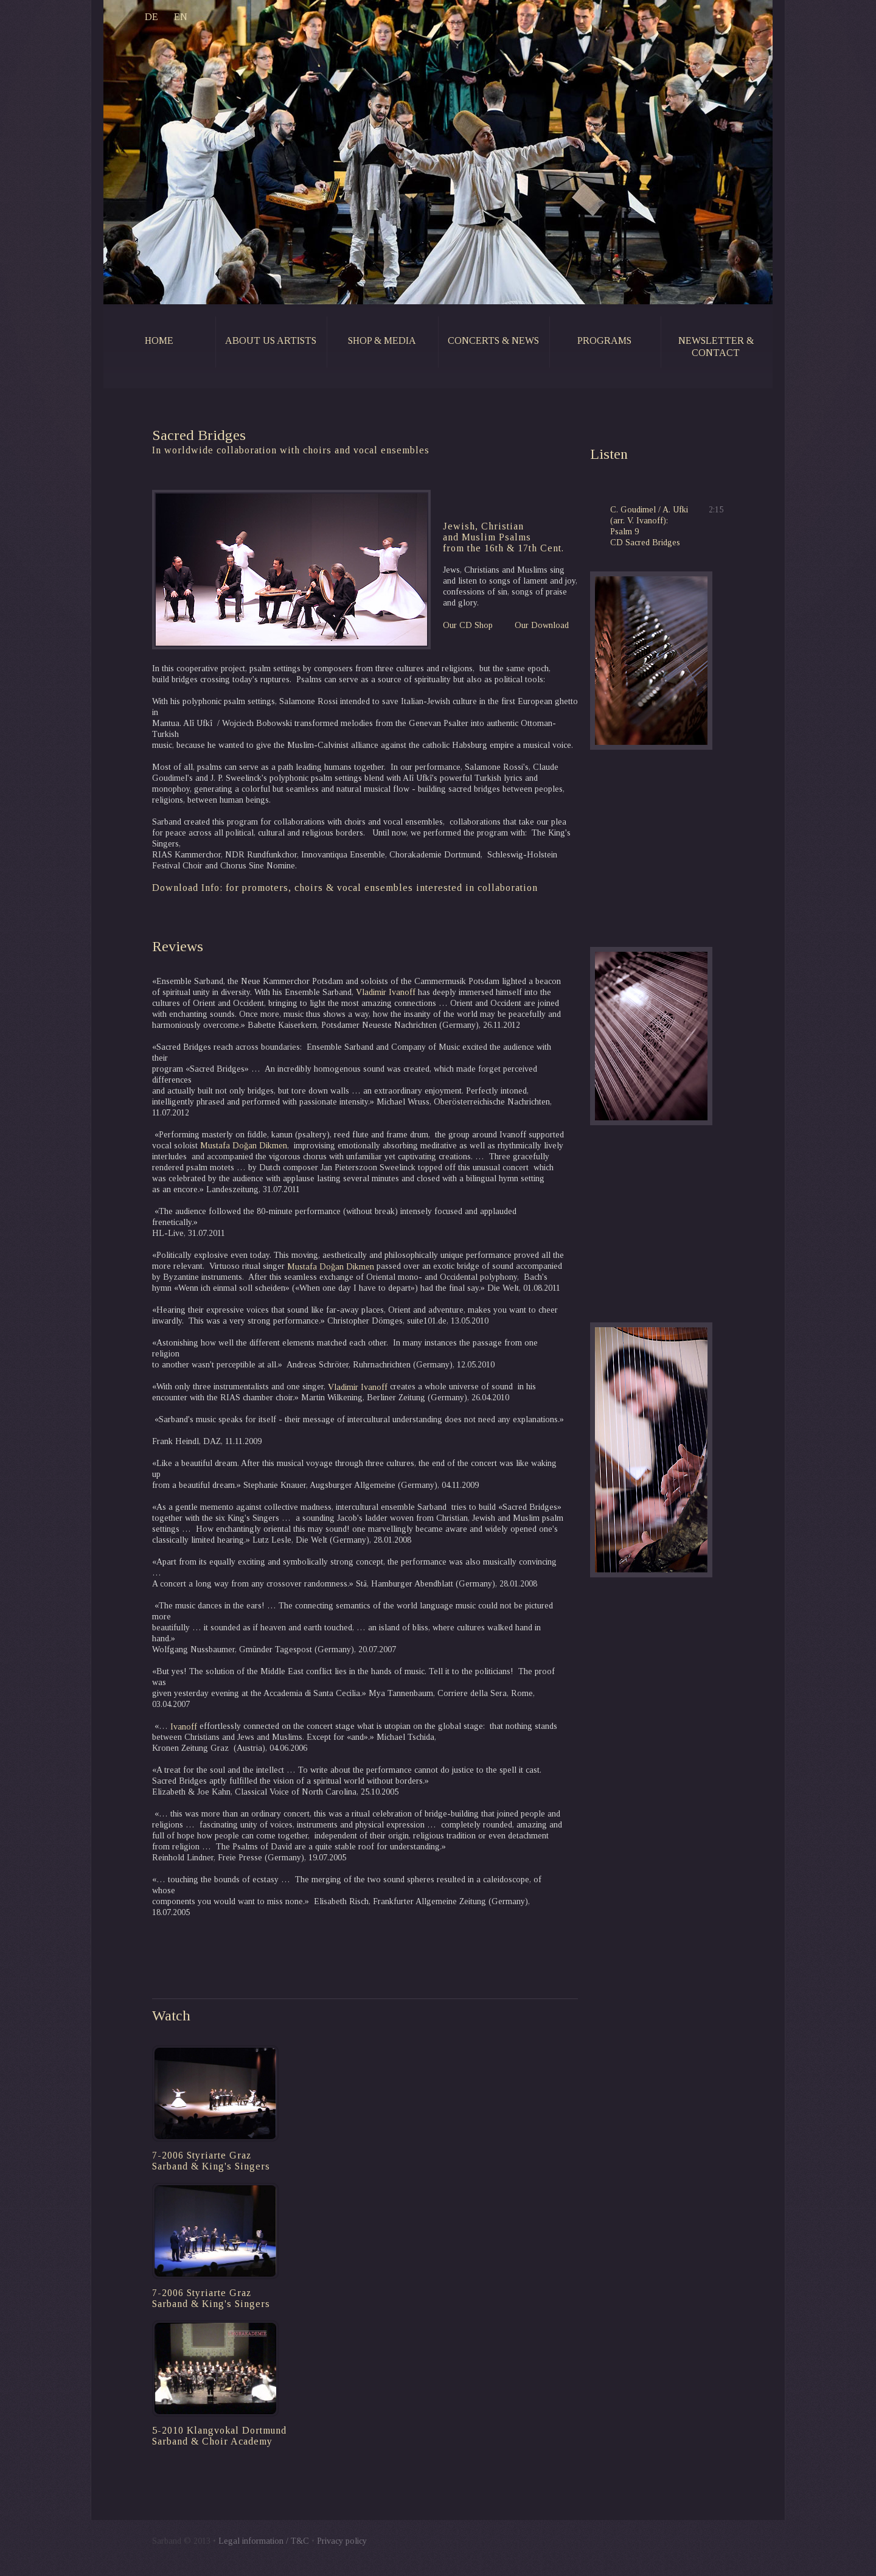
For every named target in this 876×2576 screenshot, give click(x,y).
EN (160, 17)
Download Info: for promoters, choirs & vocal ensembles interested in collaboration (345, 887)
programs (604, 340)
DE (131, 17)
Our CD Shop (468, 624)
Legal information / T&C (263, 2541)
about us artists (270, 340)
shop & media (382, 340)
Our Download (542, 624)
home (159, 340)
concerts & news (493, 340)
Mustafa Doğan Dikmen (243, 1145)
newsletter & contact (716, 346)
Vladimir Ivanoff (385, 992)
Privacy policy (342, 2541)
